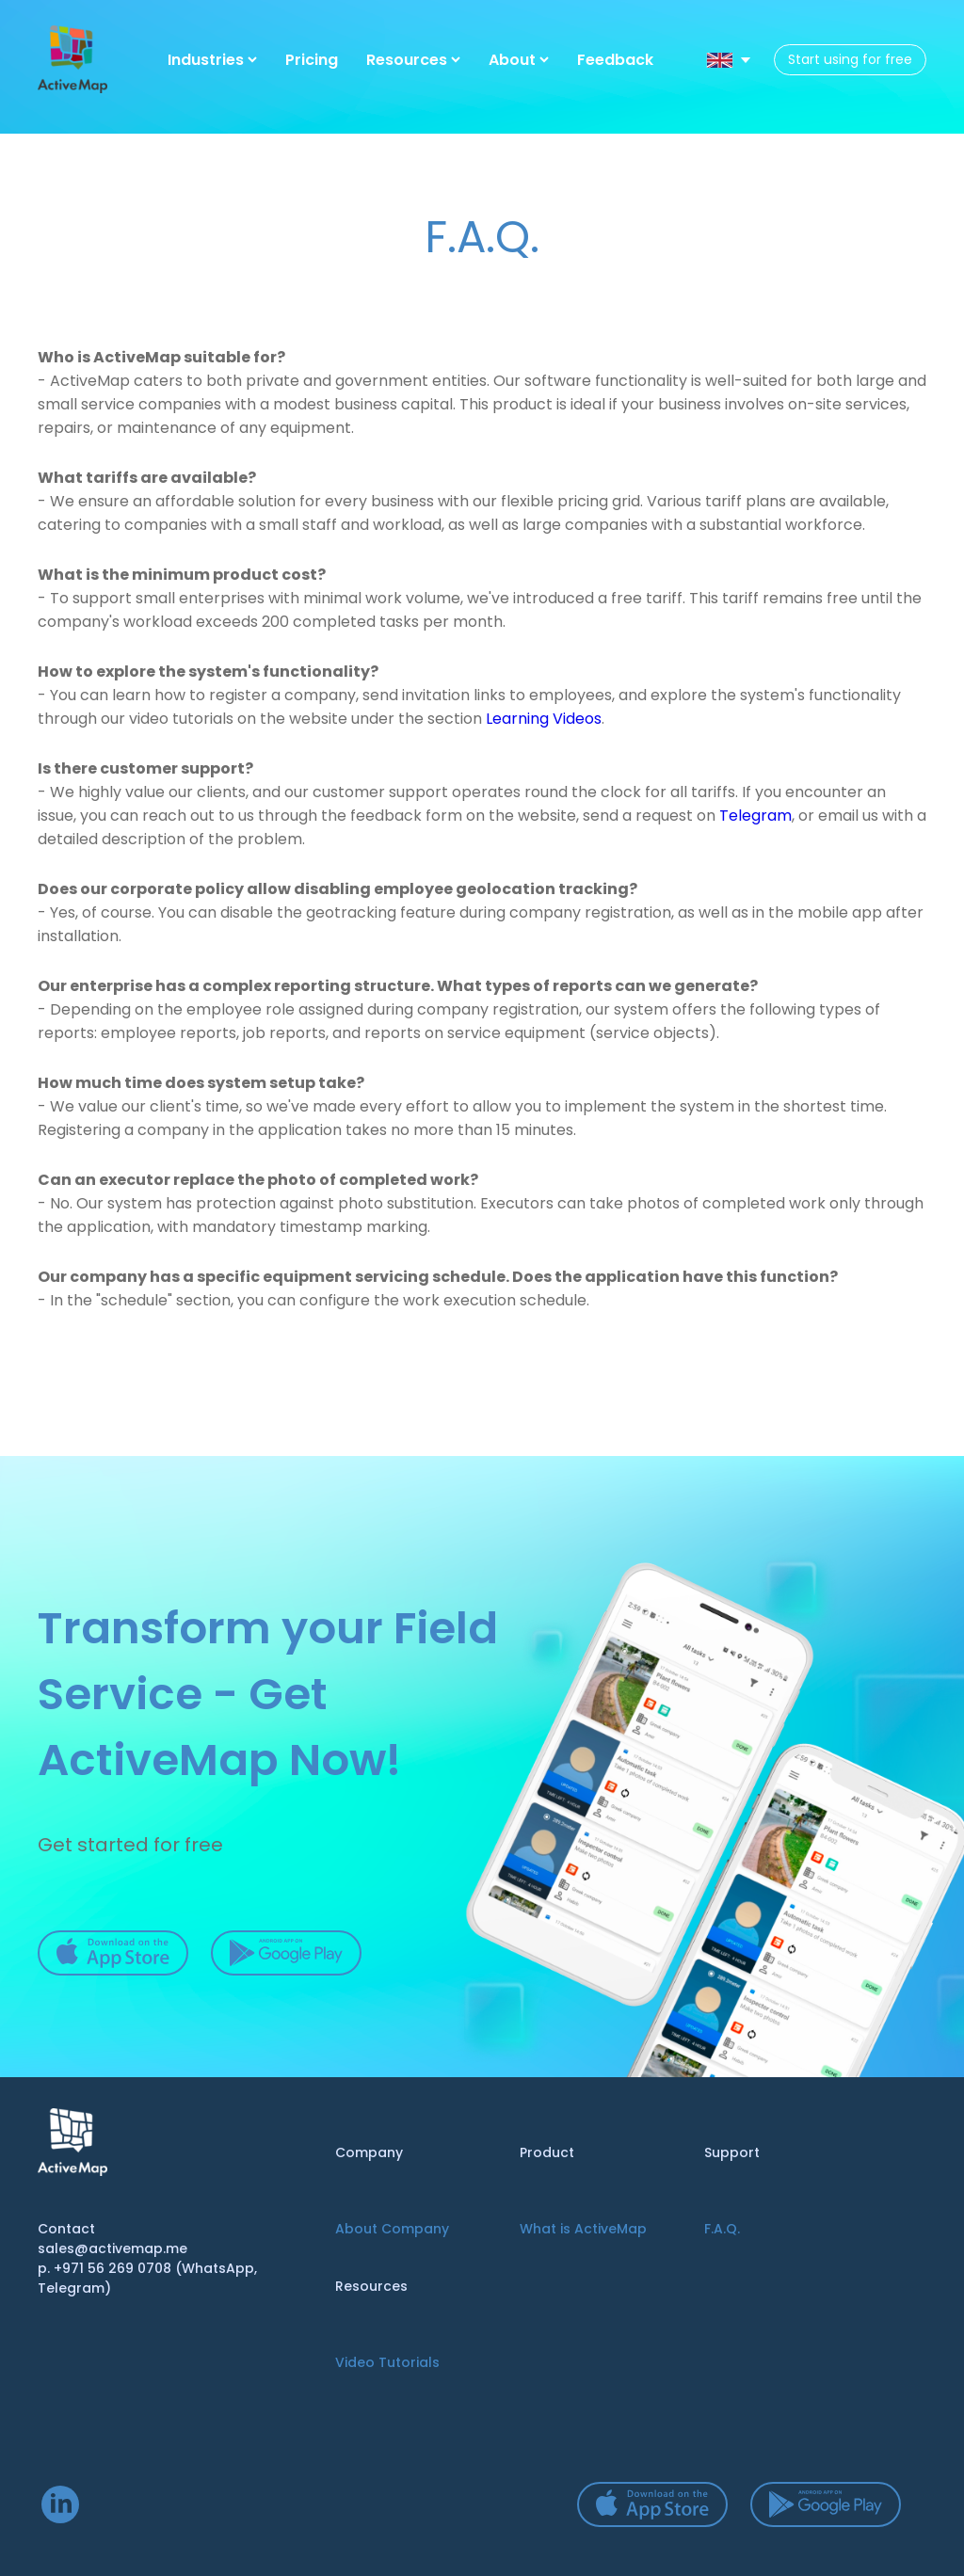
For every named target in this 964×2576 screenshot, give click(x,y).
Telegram (755, 815)
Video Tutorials (387, 2362)
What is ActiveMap (583, 2228)
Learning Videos (544, 718)
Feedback (615, 60)
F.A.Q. (722, 2228)
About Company (392, 2228)
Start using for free (850, 59)
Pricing (311, 60)
